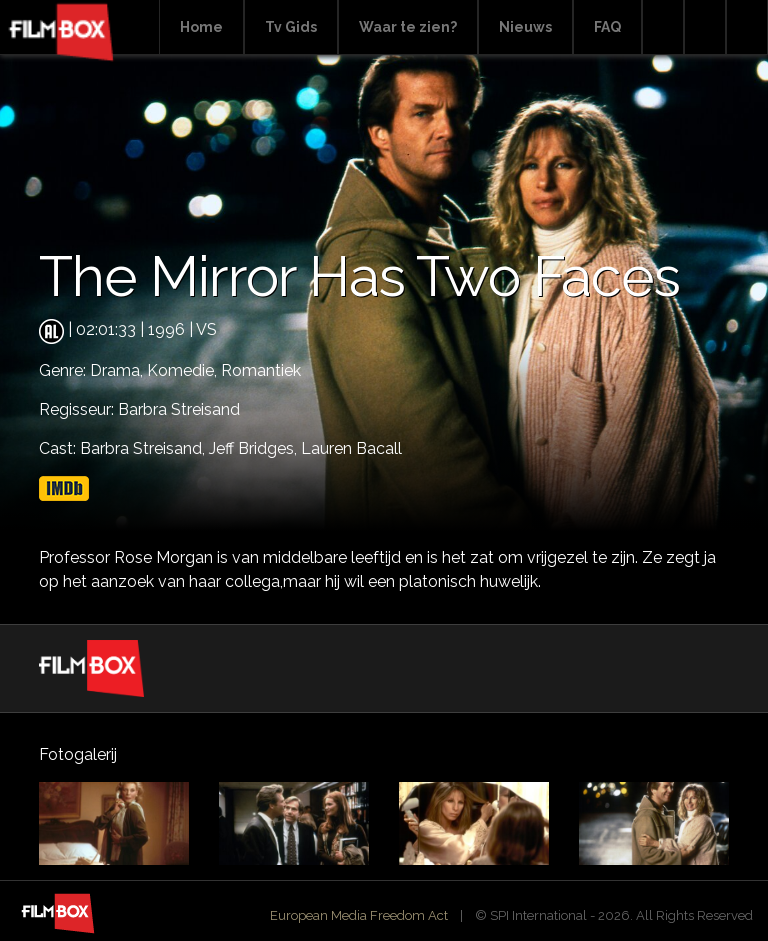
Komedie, (184, 370)
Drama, (118, 370)
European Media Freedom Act (359, 915)
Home (201, 27)
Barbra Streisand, (144, 448)
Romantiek (261, 370)
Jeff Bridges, (255, 448)
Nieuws (525, 27)
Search (663, 27)
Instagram (747, 27)
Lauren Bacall (351, 448)
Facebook (705, 27)
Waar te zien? (408, 27)
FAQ (607, 27)
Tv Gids (291, 27)
